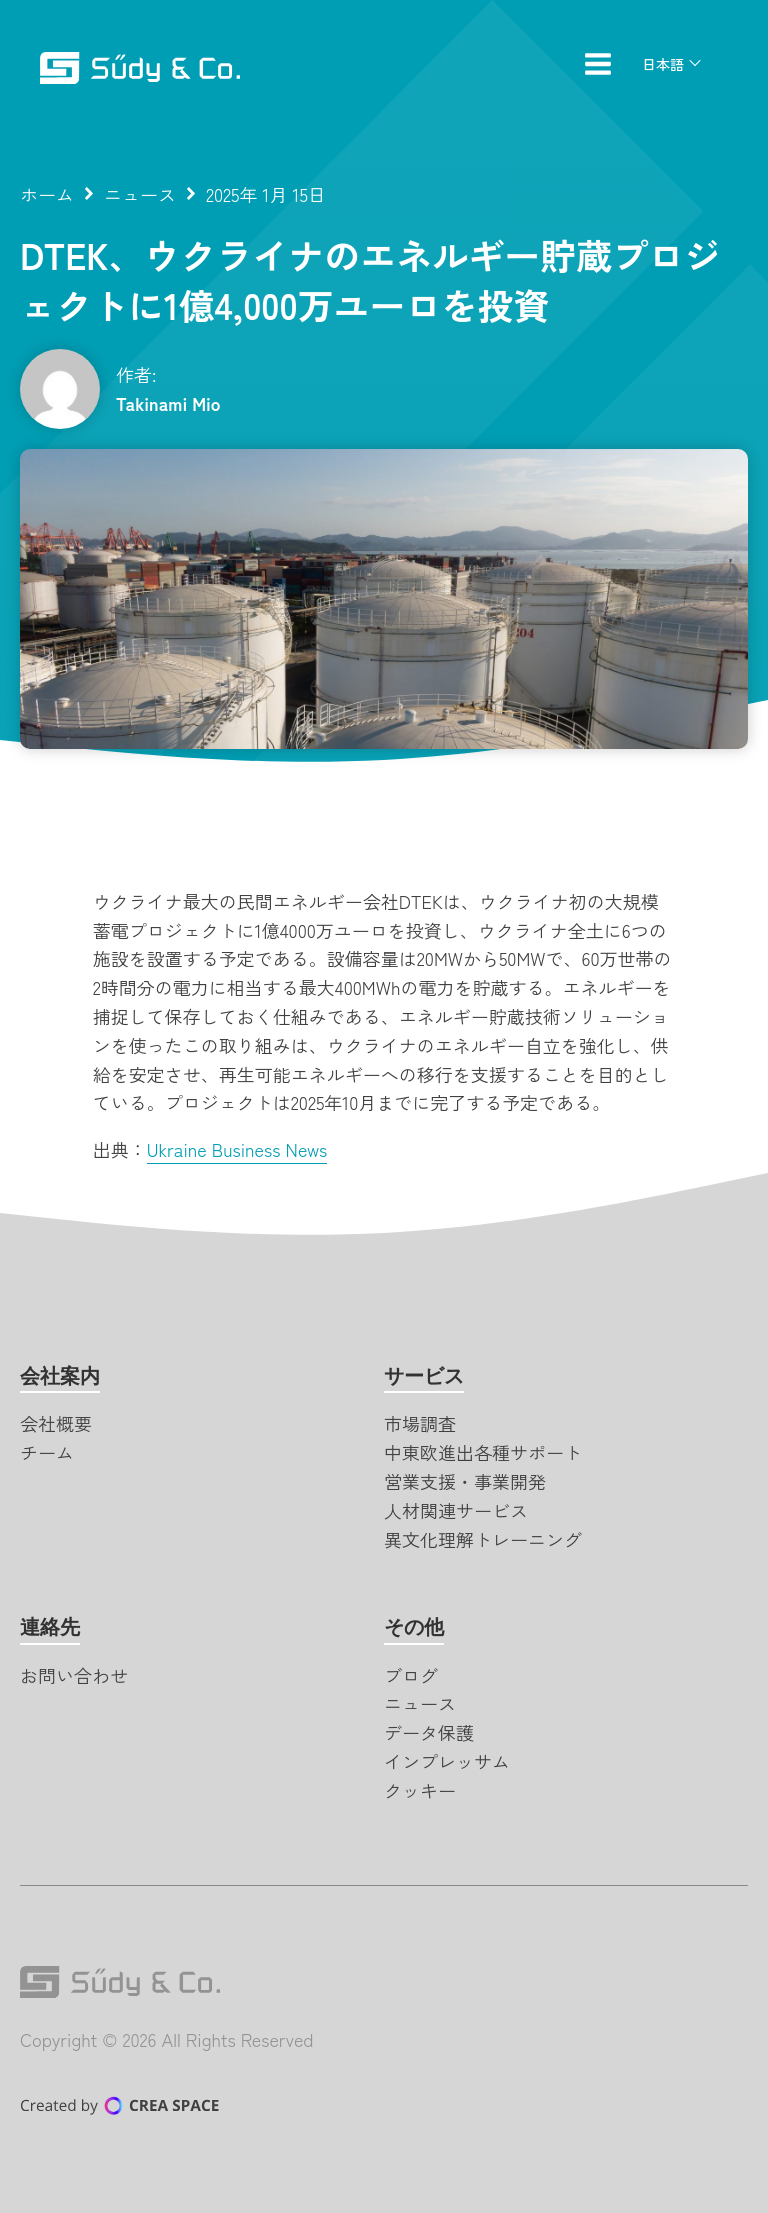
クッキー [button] (420, 1790)
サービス (424, 1376)
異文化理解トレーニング (483, 1539)
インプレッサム (447, 1761)
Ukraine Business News (237, 1149)
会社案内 (60, 1376)
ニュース (140, 194)
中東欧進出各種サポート (483, 1452)
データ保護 (429, 1732)
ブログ (411, 1675)
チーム (47, 1452)
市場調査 (420, 1423)
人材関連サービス (456, 1510)
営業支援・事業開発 (465, 1481)
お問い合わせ (74, 1675)
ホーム (47, 194)
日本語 (663, 64)
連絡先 (50, 1627)
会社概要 (56, 1423)
